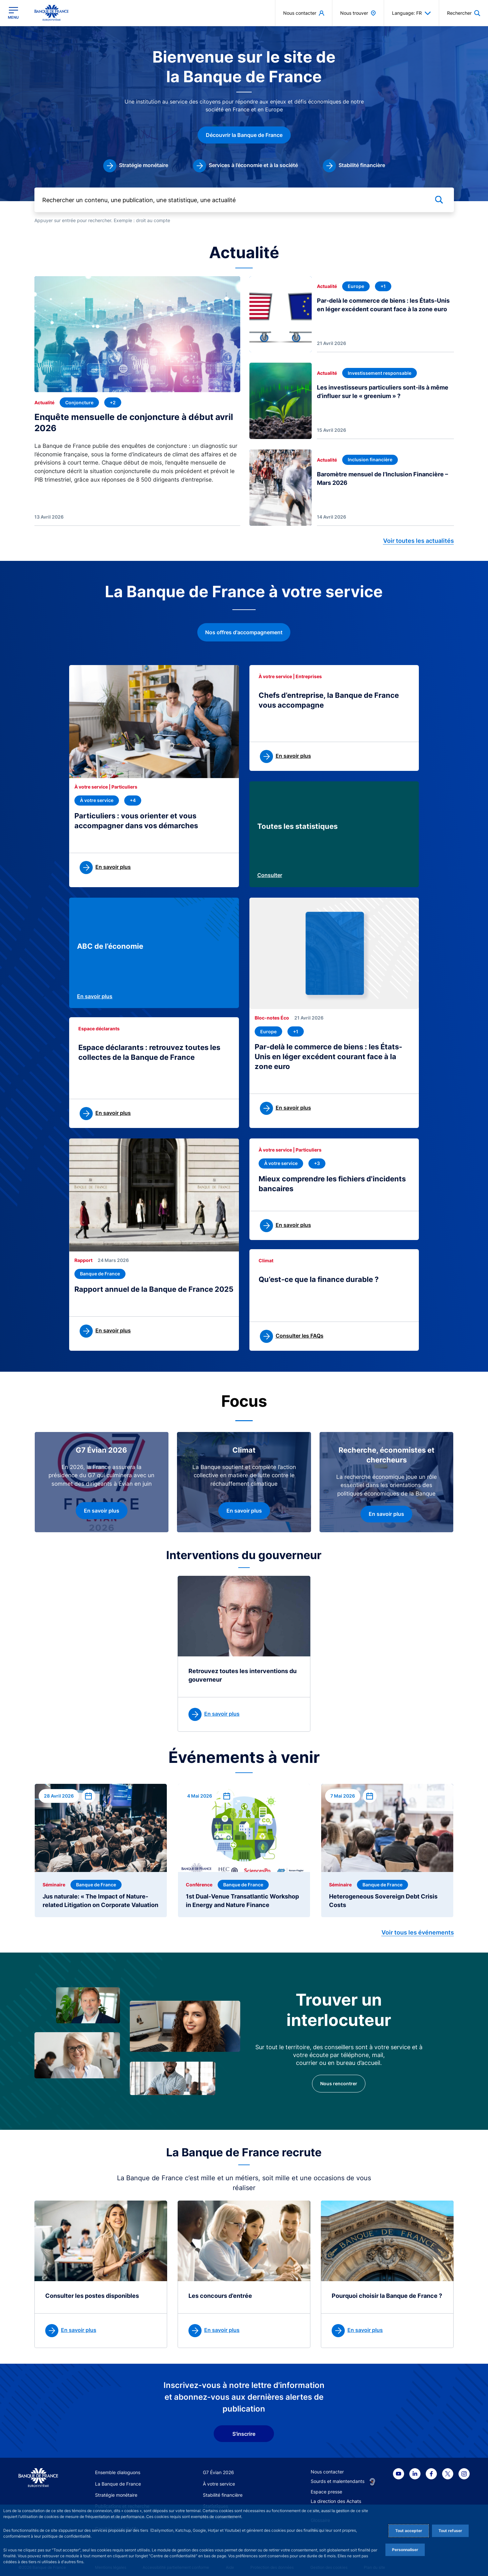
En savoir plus (94, 996)
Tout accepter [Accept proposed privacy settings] (408, 2530)
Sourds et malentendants (337, 2481)
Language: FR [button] (411, 13)
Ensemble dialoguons (117, 2472)
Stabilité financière (223, 2495)
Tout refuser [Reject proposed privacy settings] (450, 2530)
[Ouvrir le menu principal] (13, 13)
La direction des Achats (336, 2501)
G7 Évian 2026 (218, 2472)
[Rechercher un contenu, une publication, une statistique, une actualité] (244, 199)
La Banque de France (118, 2484)
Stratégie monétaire (116, 2495)
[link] (135, 165)
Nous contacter (327, 2471)
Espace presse (326, 2491)
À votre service (219, 2484)
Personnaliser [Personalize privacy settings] (405, 2549)
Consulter (269, 875)
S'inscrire (243, 2434)
